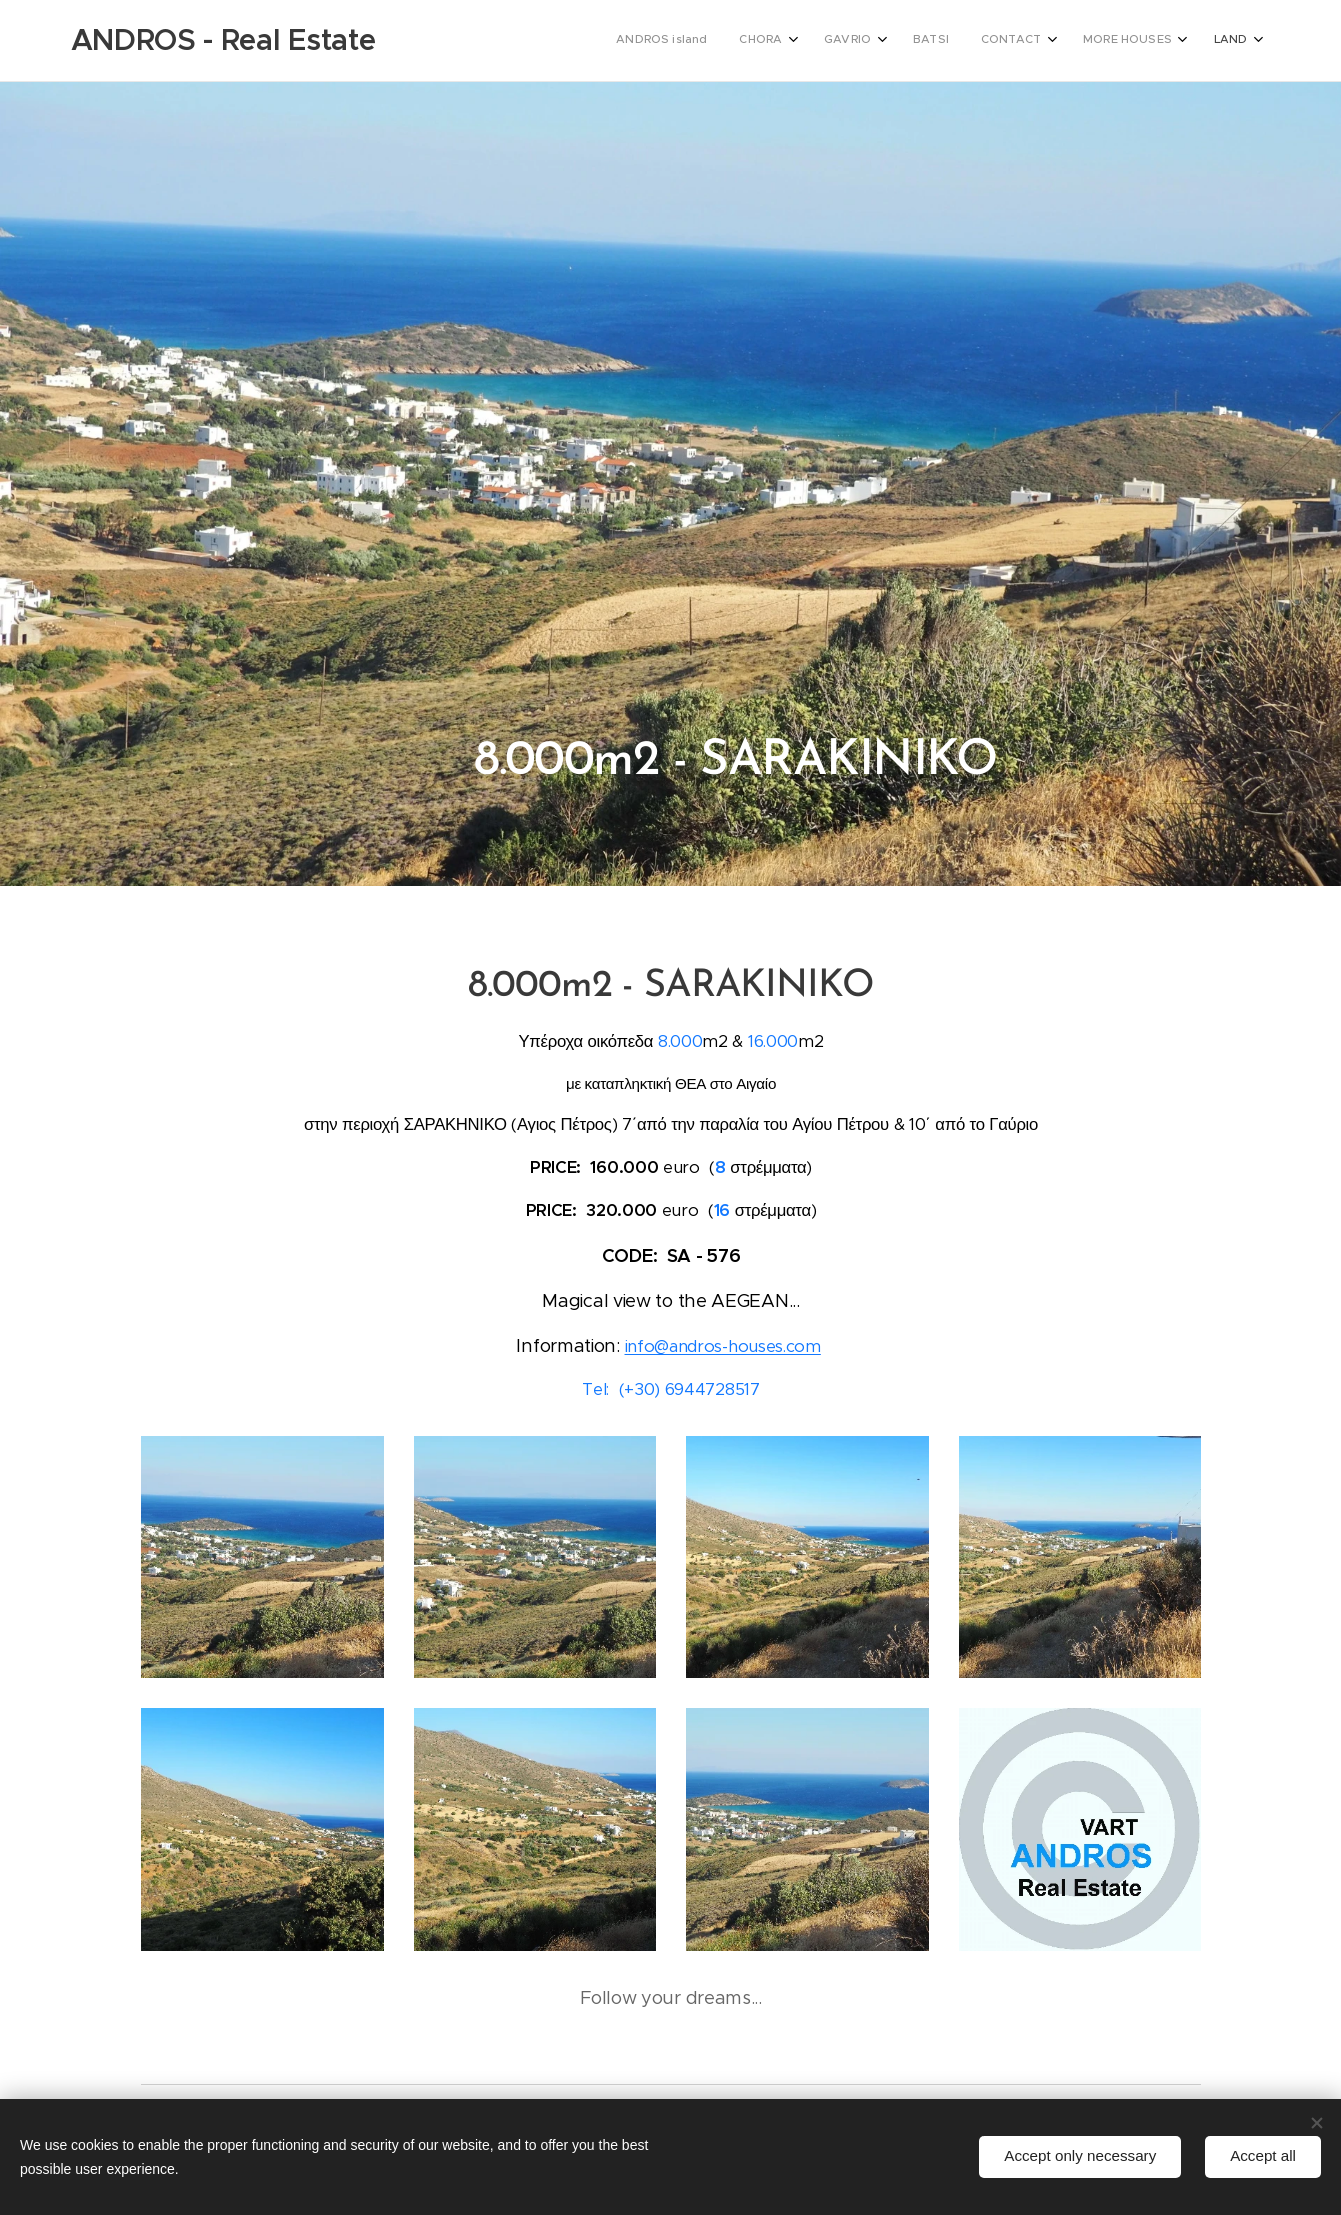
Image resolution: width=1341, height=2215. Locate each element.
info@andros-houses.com (722, 1346)
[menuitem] (1021, 41)
